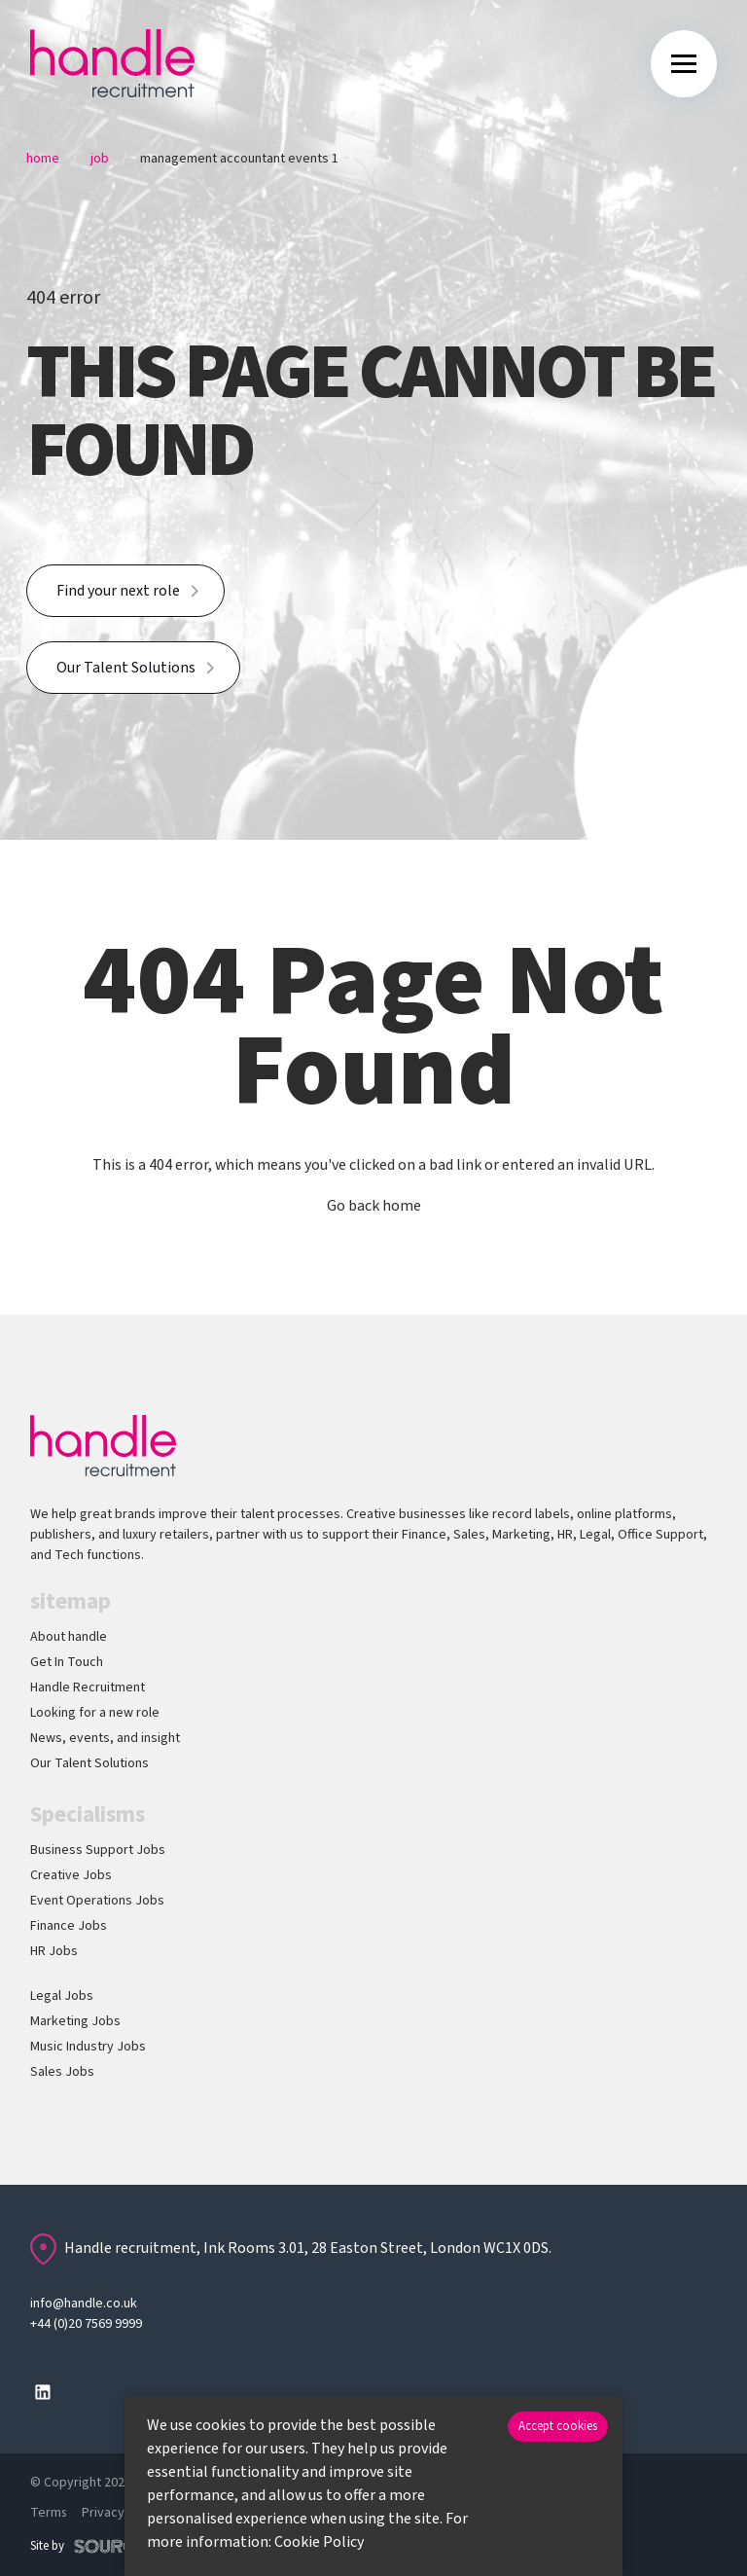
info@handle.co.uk (83, 2303)
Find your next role (118, 590)
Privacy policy (123, 2512)
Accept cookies (557, 2426)
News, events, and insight (105, 1738)
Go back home (374, 1205)
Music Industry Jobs (88, 2046)
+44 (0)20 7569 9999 (86, 2324)
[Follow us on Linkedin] (42, 2392)
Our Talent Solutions (126, 667)
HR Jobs (54, 1951)
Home (42, 158)
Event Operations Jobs (97, 1900)
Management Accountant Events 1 (239, 158)
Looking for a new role (95, 1713)
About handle (68, 1637)
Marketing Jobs (75, 2021)
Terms (49, 2512)
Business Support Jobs (97, 1850)
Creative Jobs (71, 1875)
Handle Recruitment (87, 1687)
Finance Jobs (68, 1926)
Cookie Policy (319, 2542)
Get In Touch (66, 1662)
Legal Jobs (61, 1996)
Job (99, 158)
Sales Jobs (62, 2072)
